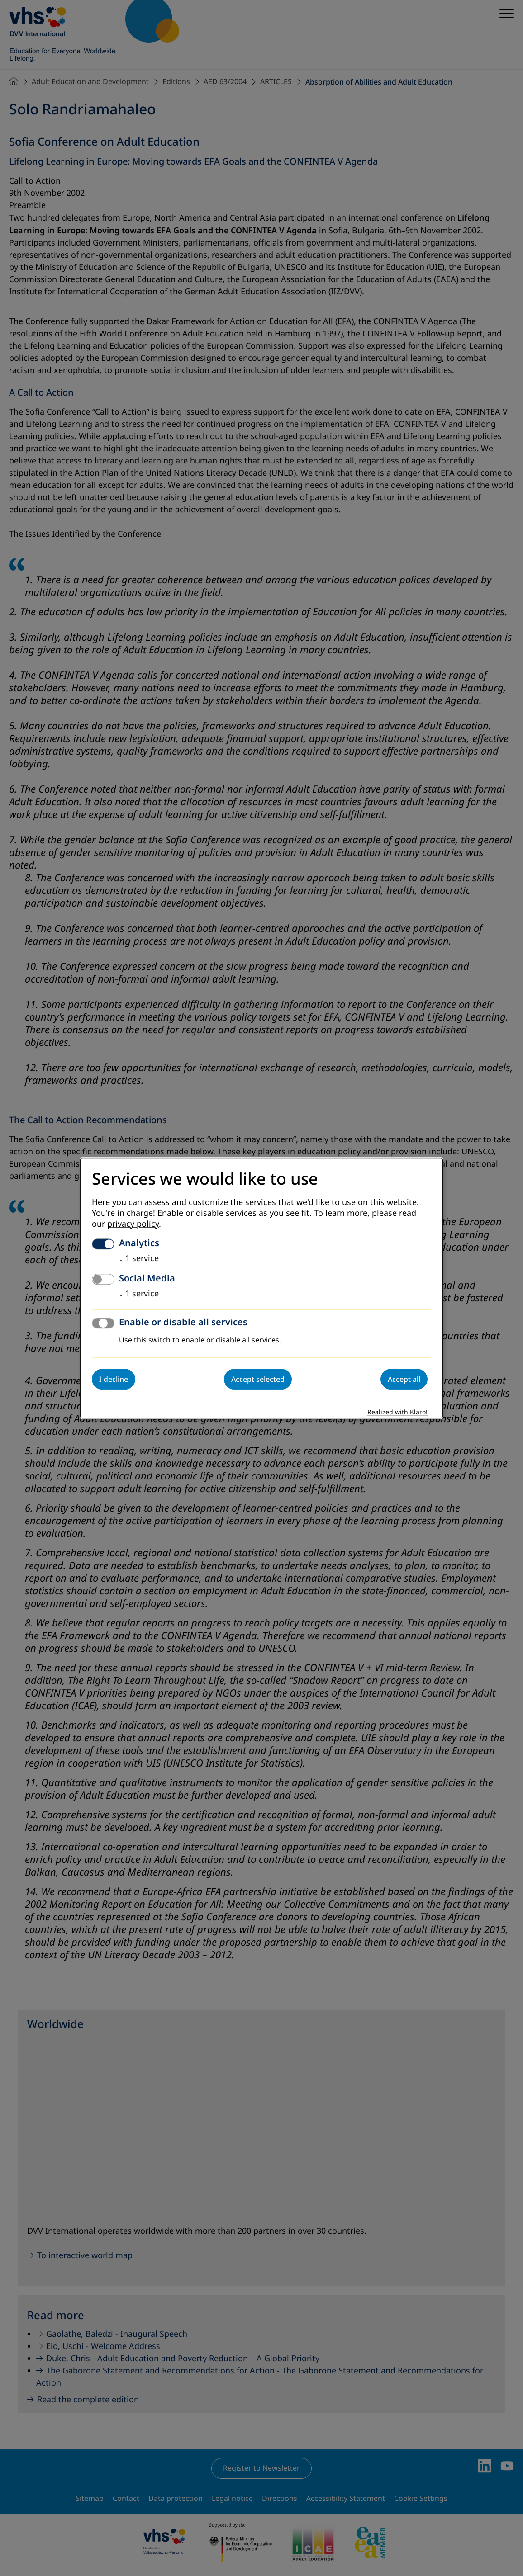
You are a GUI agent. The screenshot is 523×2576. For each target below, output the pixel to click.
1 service (139, 1258)
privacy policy (133, 1224)
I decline (113, 1379)
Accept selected (258, 1379)
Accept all (404, 1379)
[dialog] (261, 1288)
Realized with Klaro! (397, 1412)
